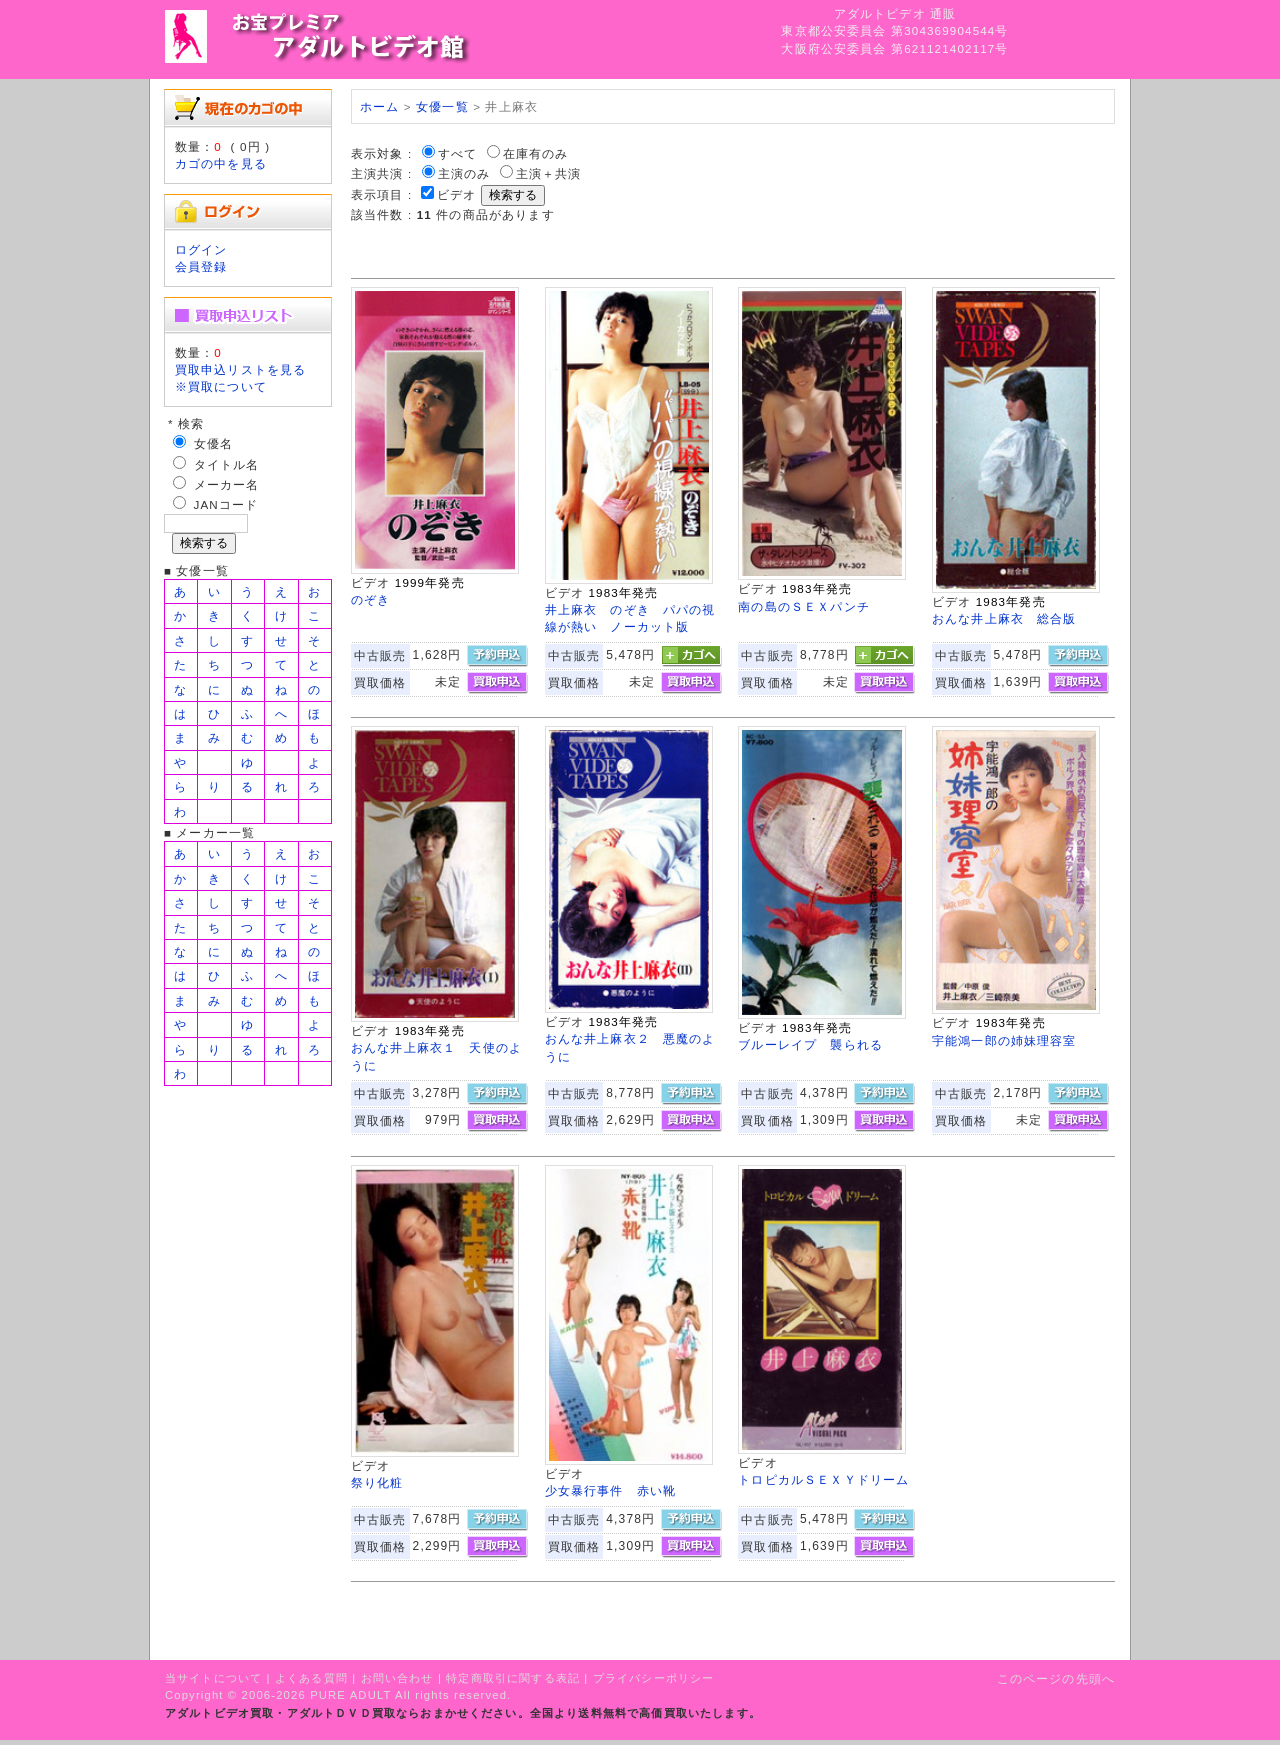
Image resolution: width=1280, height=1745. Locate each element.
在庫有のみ (536, 153)
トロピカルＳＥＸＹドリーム (823, 1479)
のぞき (370, 599)
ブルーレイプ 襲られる (810, 1044)
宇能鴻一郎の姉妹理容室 (1004, 1040)
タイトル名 (227, 464)
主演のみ (464, 173)
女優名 (213, 443)
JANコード (226, 504)
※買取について (221, 386)
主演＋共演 (549, 173)
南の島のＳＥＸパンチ (804, 606)
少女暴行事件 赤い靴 (611, 1490)
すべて (457, 153)
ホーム (379, 106)
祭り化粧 (377, 1482)
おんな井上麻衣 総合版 (1004, 618)
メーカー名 (227, 484)
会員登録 (201, 266)
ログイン (201, 249)
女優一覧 (442, 106)
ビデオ (456, 194)
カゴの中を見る (221, 163)
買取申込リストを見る (241, 369)
